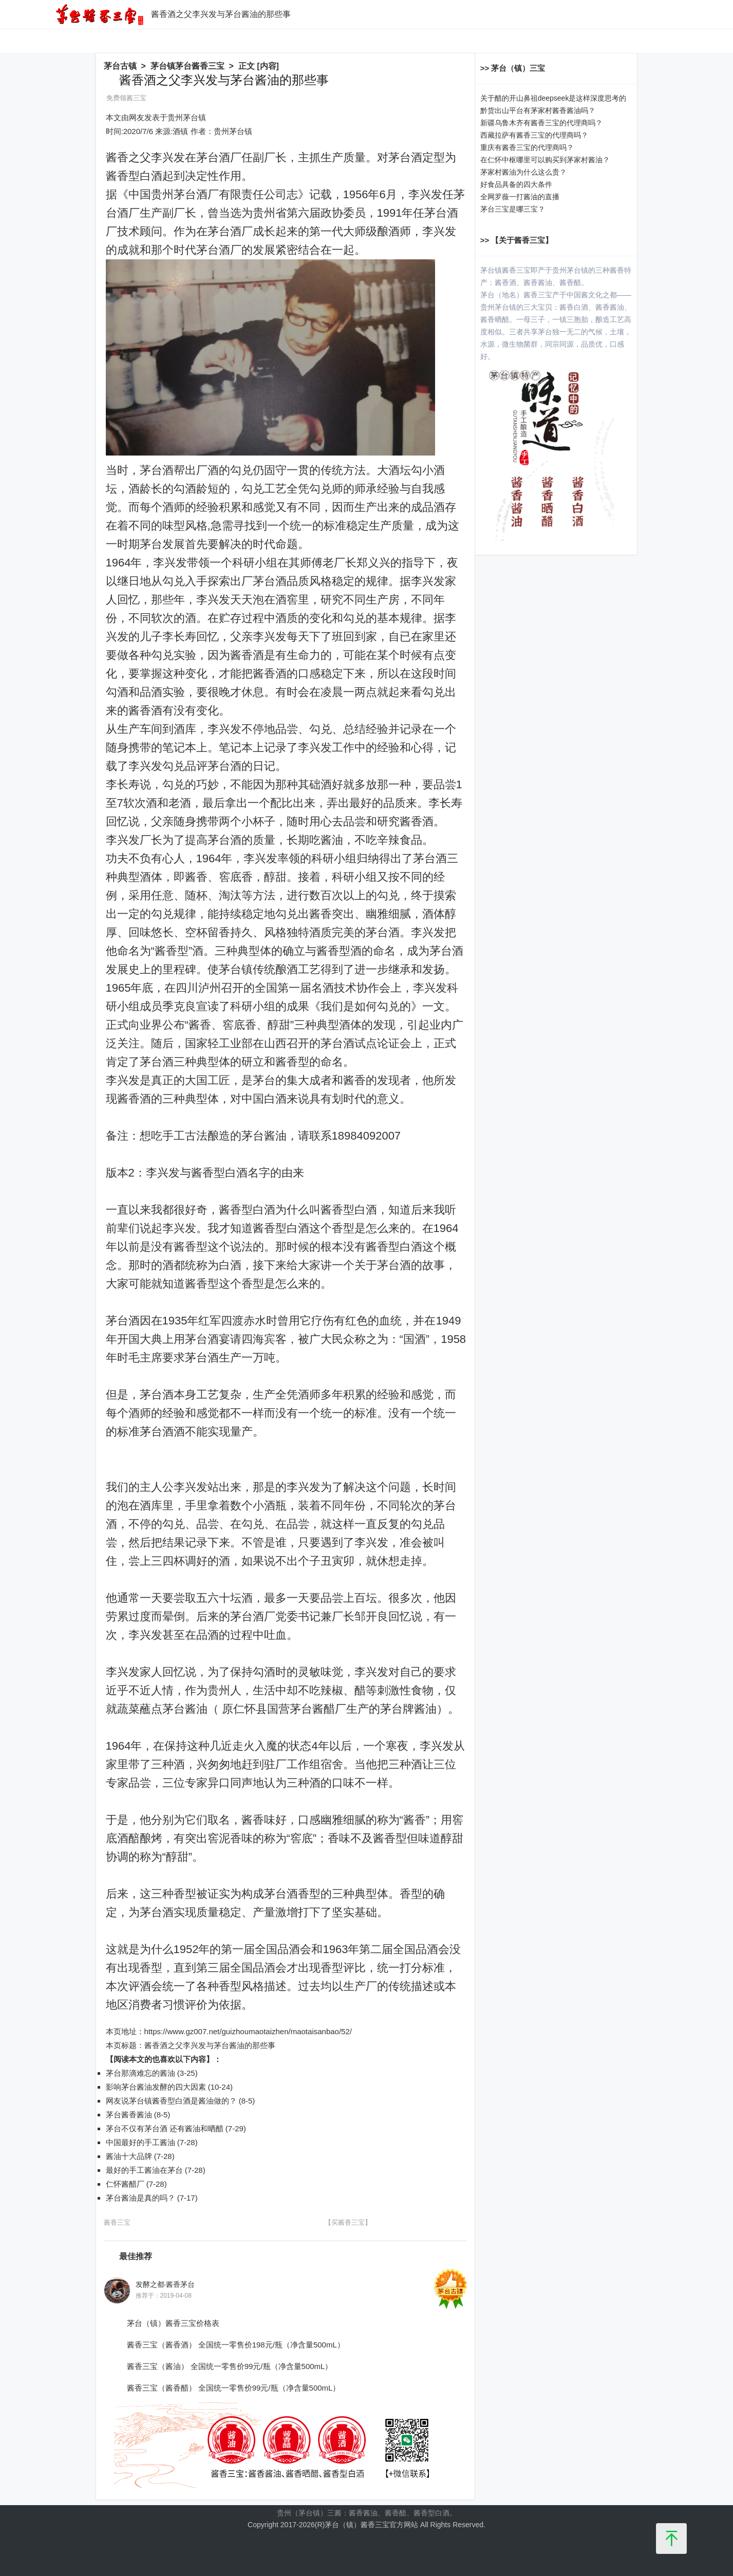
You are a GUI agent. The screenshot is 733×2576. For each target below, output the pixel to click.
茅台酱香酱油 (129, 2114)
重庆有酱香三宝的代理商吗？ (527, 147)
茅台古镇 (120, 66)
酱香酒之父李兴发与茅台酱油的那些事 (209, 2045)
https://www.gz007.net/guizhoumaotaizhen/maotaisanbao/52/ (248, 2031)
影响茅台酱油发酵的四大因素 (156, 2086)
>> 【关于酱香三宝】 (516, 240)
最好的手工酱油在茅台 (144, 2170)
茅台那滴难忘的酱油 (140, 2073)
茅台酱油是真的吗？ (140, 2197)
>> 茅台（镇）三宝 (513, 68)
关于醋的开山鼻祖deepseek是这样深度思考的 (553, 98)
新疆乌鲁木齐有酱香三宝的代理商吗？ (541, 123)
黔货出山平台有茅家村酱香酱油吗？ (537, 110)
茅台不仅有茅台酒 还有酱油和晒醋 (164, 2128)
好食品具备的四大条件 (516, 184)
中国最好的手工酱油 (140, 2142)
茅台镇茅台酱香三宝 (187, 66)
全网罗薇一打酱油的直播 (519, 197)
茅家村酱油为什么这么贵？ (523, 172)
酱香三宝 (117, 2222)
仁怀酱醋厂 (125, 2184)
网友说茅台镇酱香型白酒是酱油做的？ (171, 2100)
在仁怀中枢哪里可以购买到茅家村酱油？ (545, 160)
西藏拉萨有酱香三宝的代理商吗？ (534, 135)
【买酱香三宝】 (348, 2222)
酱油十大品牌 (129, 2156)
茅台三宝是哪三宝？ (512, 209)
